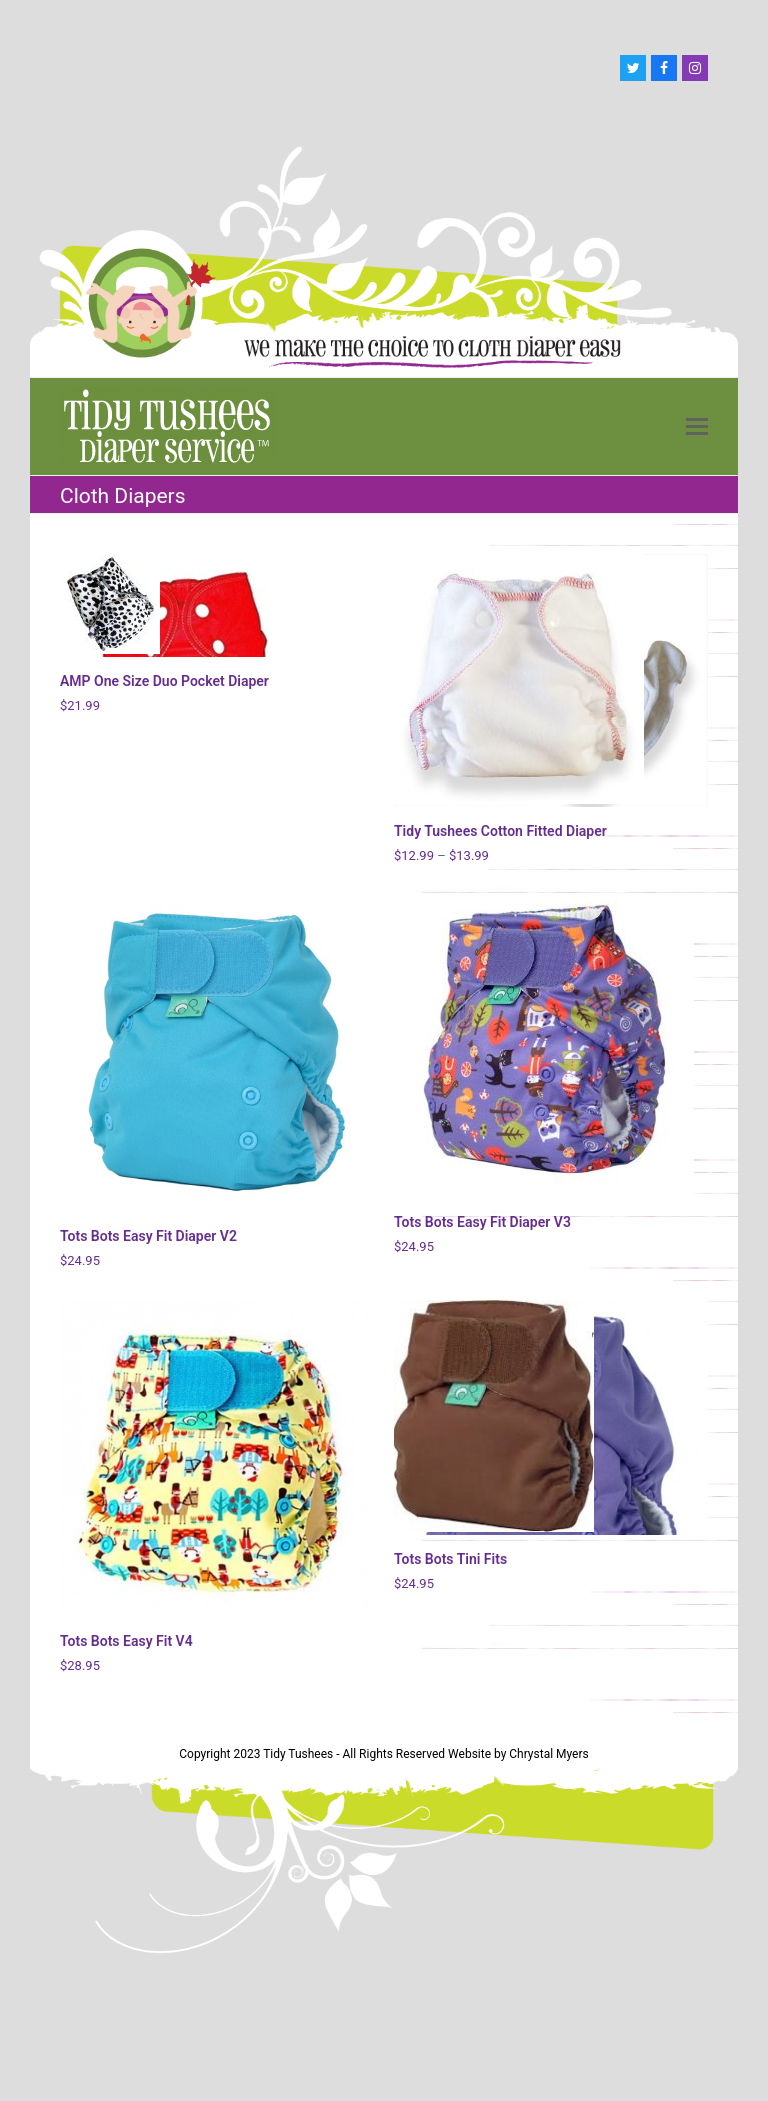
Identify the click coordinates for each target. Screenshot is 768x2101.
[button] (697, 427)
